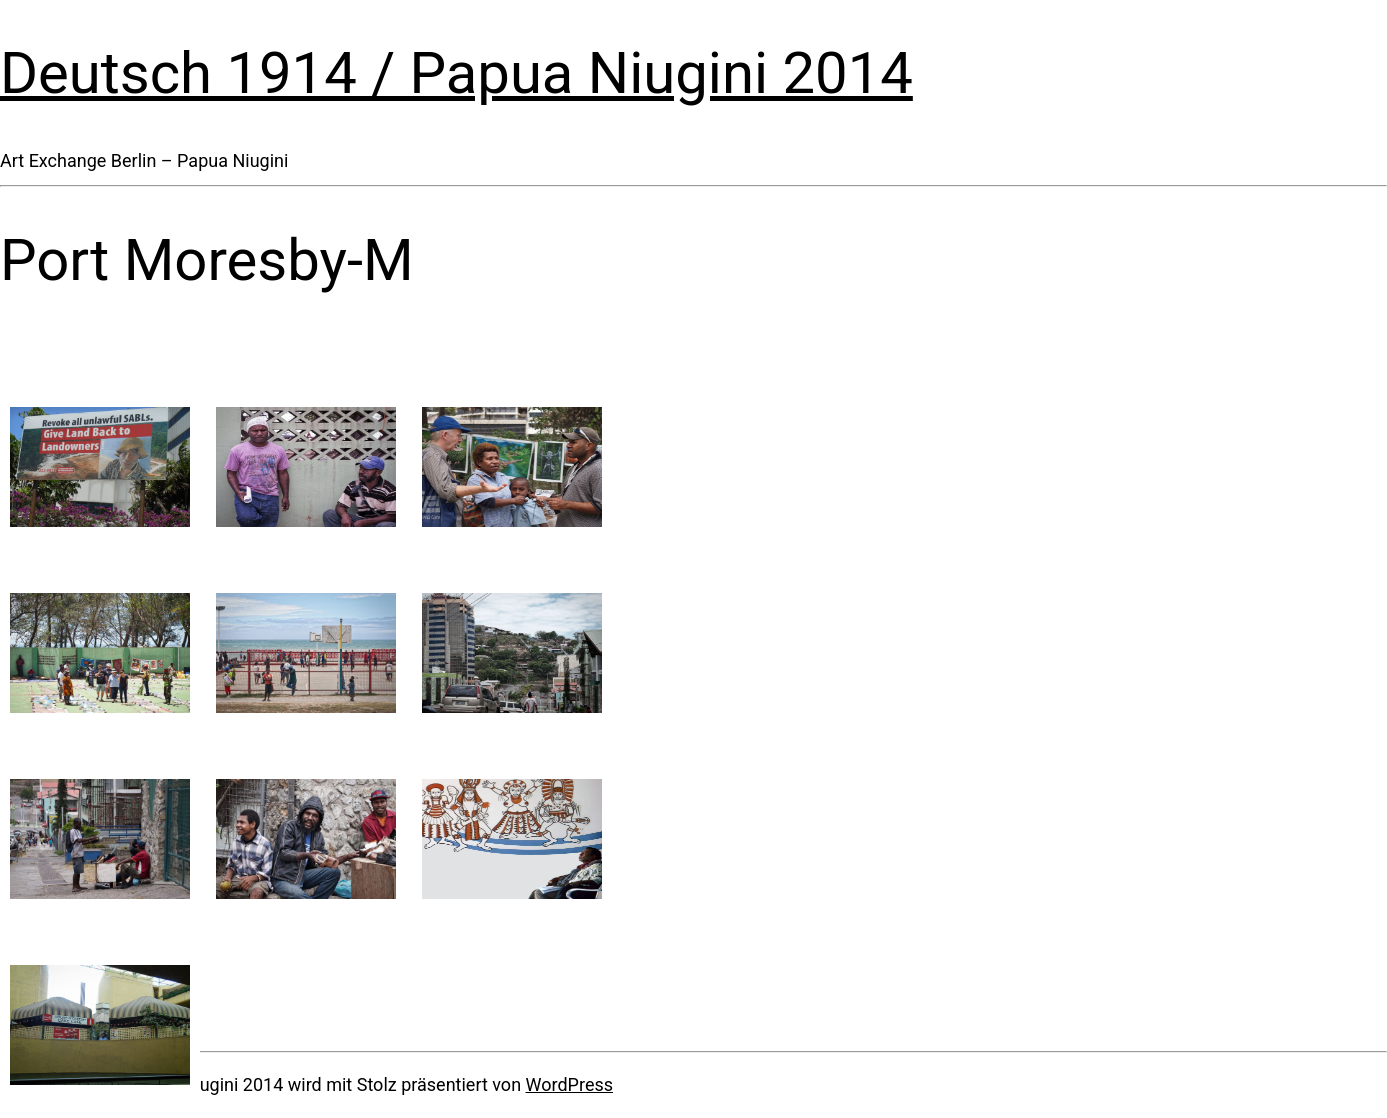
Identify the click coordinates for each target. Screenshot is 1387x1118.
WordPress (569, 1084)
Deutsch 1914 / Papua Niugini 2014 (456, 73)
